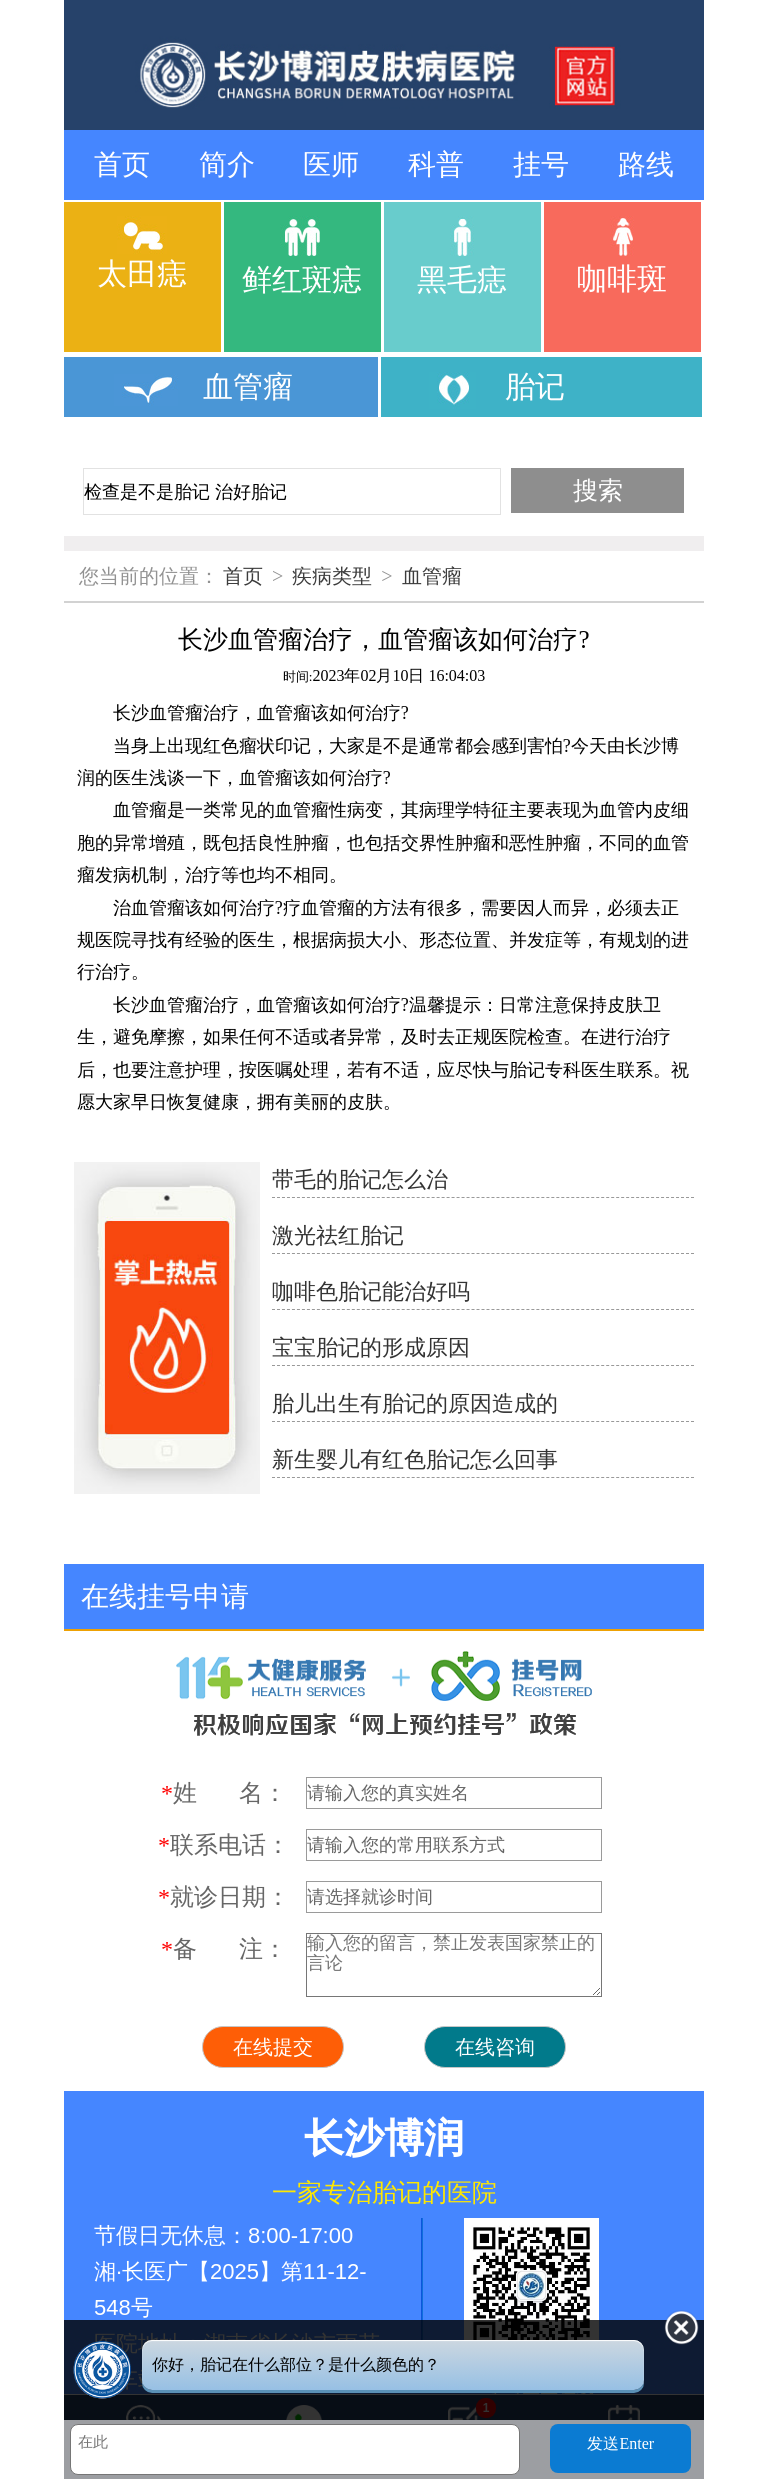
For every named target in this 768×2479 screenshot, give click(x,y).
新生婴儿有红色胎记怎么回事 (415, 1459)
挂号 (541, 164)
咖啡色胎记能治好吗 (371, 1291)
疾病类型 (332, 576)
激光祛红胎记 (338, 1235)
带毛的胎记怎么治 (360, 1179)
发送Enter (620, 2443)
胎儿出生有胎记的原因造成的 (415, 1403)
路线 (646, 164)
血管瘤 (432, 576)
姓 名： (224, 1793)
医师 (331, 164)
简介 (227, 164)
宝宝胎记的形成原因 (371, 1347)
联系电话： (224, 1845)
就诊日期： (224, 1897)
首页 (122, 164)
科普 (436, 164)
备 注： (224, 1949)
